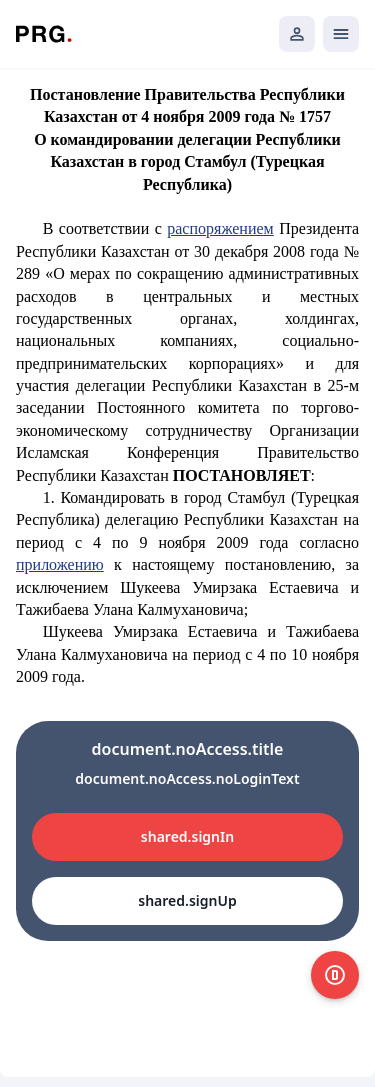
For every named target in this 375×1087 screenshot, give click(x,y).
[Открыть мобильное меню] (341, 34)
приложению (60, 564)
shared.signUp (187, 900)
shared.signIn (187, 836)
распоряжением (220, 228)
